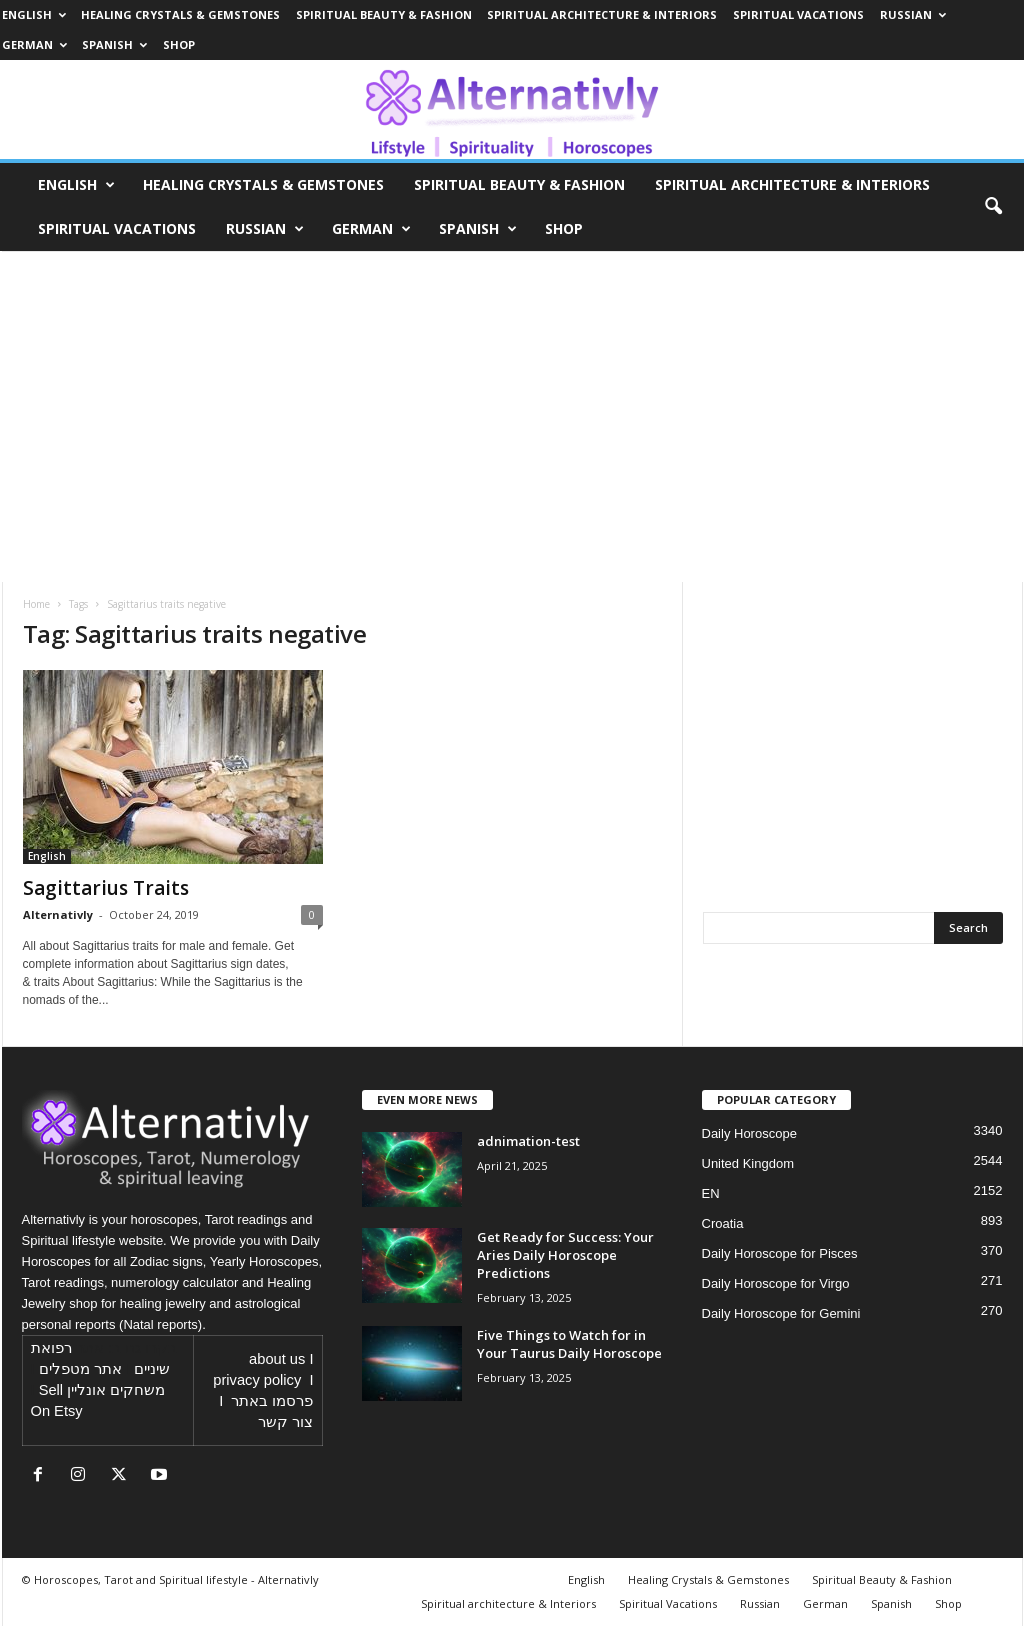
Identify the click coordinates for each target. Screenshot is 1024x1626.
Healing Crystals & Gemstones (180, 14)
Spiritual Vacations (798, 14)
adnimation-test (528, 1141)
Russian (913, 14)
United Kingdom (748, 1163)
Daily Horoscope (749, 1133)
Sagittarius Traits (106, 888)
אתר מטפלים (80, 1369)
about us (277, 1359)
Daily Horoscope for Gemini (781, 1313)
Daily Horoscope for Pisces (780, 1253)
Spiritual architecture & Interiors (602, 14)
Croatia (723, 1223)
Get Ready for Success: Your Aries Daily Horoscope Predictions (565, 1255)
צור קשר (285, 1422)
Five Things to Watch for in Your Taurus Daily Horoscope (569, 1344)
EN (711, 1193)
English (34, 14)
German (34, 44)
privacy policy (257, 1380)
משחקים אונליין (116, 1390)
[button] (993, 207)
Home (36, 604)
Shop (179, 44)
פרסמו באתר (272, 1401)
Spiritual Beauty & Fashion (384, 14)
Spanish (114, 44)
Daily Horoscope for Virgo (776, 1283)
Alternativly (58, 914)
